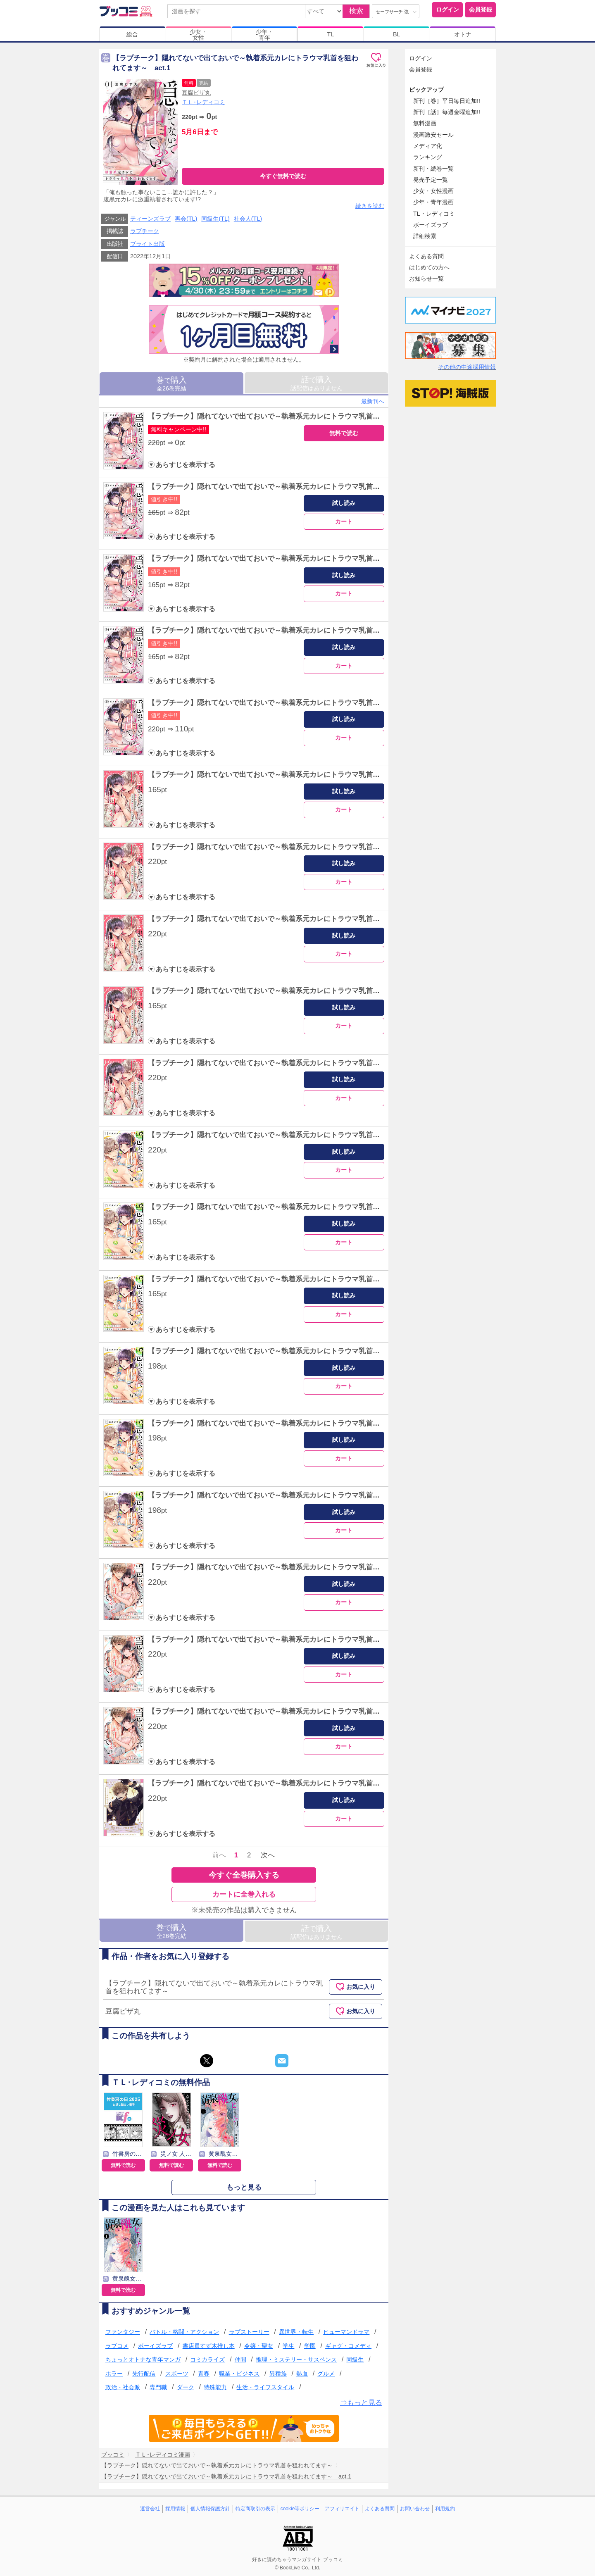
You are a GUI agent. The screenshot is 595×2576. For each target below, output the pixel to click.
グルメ (326, 2373)
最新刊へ (372, 401)
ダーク (185, 2387)
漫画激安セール (433, 134)
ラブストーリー (249, 2331)
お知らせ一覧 (426, 278)
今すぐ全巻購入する (244, 1875)
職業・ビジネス (239, 2373)
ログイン (447, 9)
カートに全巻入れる (244, 1894)
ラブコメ (117, 2346)
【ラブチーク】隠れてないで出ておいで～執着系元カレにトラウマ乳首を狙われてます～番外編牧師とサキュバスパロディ (341, 1783)
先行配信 (143, 2373)
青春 (203, 2373)
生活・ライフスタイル (265, 2387)
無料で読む (343, 433)
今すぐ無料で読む (283, 176)
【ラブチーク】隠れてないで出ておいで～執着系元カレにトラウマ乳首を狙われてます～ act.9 (300, 991)
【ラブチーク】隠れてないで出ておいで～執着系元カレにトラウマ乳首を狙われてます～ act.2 (300, 486)
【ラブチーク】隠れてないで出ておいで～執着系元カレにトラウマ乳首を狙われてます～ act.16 (302, 1495)
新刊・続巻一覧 (433, 168)
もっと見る (244, 2187)
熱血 (302, 2373)
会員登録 (480, 9)
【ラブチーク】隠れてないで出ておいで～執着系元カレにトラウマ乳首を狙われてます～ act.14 (302, 1351)
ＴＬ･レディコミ (203, 102)
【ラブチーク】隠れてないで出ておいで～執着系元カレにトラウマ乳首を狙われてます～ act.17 (302, 1567)
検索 (356, 11)
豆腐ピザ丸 (196, 92)
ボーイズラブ (155, 2346)
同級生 (355, 2359)
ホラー (114, 2373)
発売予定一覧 (430, 179)
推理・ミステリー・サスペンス (296, 2359)
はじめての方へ (429, 267)
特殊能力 (215, 2387)
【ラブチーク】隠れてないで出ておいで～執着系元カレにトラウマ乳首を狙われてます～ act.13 (302, 1279)
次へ (268, 1855)
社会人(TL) (248, 218)
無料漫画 (424, 123)
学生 (288, 2346)
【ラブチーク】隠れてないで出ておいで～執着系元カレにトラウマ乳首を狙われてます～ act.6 (300, 775)
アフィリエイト (342, 2509)
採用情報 (175, 2509)
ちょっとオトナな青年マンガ (143, 2359)
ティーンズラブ (150, 218)
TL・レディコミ (434, 213)
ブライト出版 (147, 243)
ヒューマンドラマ (346, 2331)
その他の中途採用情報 (467, 367)
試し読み (343, 503)
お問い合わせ (415, 2509)
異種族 (278, 2373)
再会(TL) (186, 218)
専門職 (158, 2387)
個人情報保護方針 (210, 2509)
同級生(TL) (215, 218)
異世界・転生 (296, 2331)
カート (343, 521)
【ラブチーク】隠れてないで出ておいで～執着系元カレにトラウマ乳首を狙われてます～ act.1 (300, 416)
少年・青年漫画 (433, 202)
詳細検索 (424, 236)
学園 (310, 2346)
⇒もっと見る (361, 2403)
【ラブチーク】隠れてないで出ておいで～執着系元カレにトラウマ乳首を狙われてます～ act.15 (302, 1423)
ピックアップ (426, 89)
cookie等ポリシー (300, 2509)
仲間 (240, 2359)
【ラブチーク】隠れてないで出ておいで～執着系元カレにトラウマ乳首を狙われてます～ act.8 (300, 919)
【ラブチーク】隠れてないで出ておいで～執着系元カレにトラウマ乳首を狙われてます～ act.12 (302, 1207)
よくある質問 (426, 256)
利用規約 (445, 2509)
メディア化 (427, 146)
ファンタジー (122, 2331)
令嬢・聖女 (258, 2346)
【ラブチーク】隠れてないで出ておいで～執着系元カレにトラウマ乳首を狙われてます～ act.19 (302, 1711)
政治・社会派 (122, 2387)
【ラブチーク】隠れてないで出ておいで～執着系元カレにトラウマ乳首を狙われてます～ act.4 (300, 630)
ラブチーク (144, 231)
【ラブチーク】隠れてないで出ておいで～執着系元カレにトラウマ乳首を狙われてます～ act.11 (302, 1135)
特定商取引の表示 (255, 2509)
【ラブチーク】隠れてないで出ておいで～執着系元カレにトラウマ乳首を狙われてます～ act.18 (302, 1639)
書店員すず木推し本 (209, 2346)
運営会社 (150, 2509)
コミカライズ (207, 2359)
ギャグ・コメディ (348, 2346)
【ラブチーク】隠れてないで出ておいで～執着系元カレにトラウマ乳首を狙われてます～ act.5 (300, 703)
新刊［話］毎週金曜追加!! (446, 112)
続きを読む (369, 205)
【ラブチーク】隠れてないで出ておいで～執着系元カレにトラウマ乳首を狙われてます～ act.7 (300, 847)
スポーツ (176, 2373)
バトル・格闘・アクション (184, 2331)
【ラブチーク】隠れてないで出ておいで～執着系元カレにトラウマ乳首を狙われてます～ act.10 (302, 1063)
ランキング (427, 157)
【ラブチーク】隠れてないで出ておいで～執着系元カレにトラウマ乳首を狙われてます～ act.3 (300, 558)
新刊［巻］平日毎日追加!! (446, 101)
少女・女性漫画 (433, 191)
